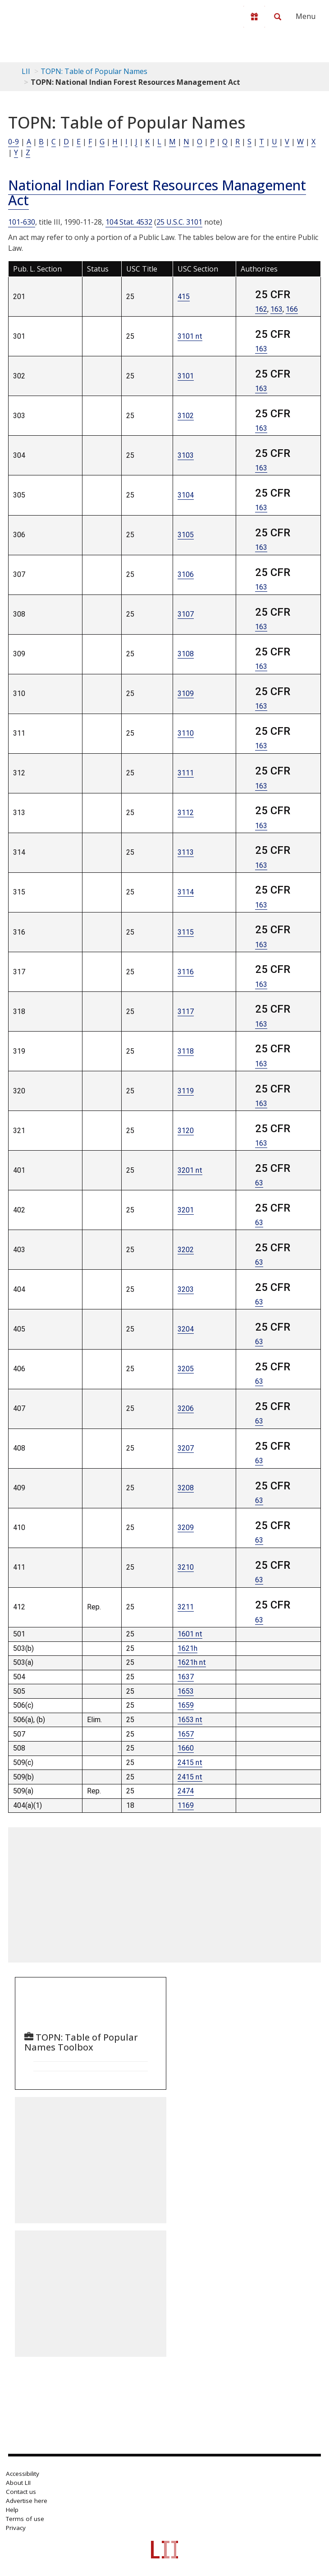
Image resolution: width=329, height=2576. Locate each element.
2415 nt (190, 1762)
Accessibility (22, 2474)
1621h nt (192, 1662)
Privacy (16, 2528)
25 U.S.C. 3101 (179, 222)
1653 (186, 1691)
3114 (186, 892)
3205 (186, 1368)
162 (261, 309)
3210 (186, 1567)
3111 (186, 773)
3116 (186, 972)
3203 (186, 1289)
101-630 (21, 222)
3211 (186, 1607)
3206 (186, 1408)
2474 (186, 1791)
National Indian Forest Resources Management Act (157, 192)
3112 (186, 812)
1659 (186, 1705)
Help (12, 2510)
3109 (186, 693)
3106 (186, 574)
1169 (186, 1805)
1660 (186, 1748)
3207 (186, 1448)
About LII (18, 2483)
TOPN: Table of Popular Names (94, 71)
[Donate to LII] (254, 17)
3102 (186, 415)
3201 (186, 1210)
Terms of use (25, 2519)
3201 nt (190, 1170)
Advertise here (26, 2501)
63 (259, 1183)
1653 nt (190, 1719)
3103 (186, 455)
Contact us (21, 2492)
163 (276, 309)
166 (292, 309)
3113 (186, 852)
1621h (187, 1648)
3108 (186, 654)
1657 (186, 1734)
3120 (186, 1130)
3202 (186, 1249)
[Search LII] (277, 17)
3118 (186, 1051)
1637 (186, 1677)
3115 (186, 932)
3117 (186, 1011)
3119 (186, 1091)
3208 (186, 1488)
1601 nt (190, 1634)
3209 (186, 1527)
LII (26, 71)
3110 (186, 733)
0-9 (13, 142)
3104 (186, 495)
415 (184, 296)
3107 (186, 614)
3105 (186, 534)
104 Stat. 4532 (128, 222)
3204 (186, 1329)
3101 (186, 376)
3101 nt (190, 336)
